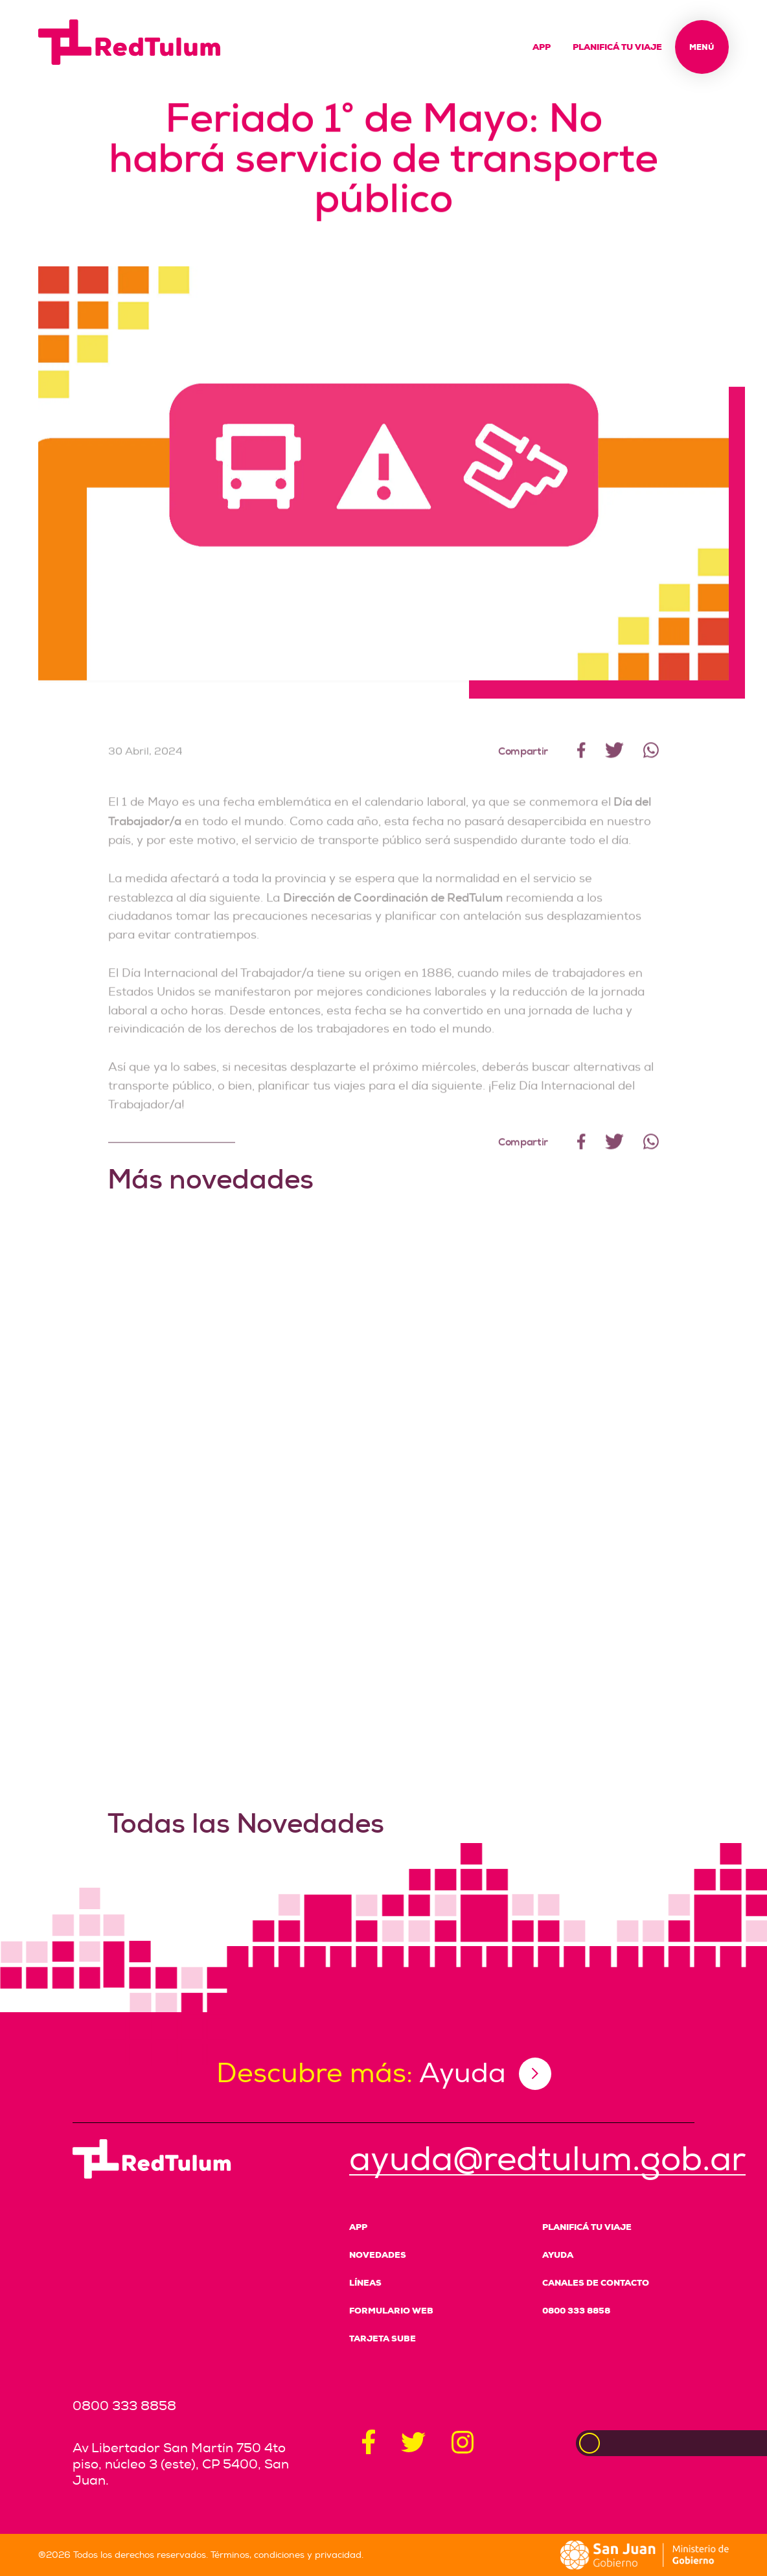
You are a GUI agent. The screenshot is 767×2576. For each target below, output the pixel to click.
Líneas (365, 2282)
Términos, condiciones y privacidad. (287, 2554)
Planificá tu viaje (617, 46)
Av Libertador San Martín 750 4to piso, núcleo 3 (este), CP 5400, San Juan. (181, 2464)
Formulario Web (391, 2310)
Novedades (377, 2254)
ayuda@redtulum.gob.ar (547, 2160)
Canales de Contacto (595, 2282)
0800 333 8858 (576, 2310)
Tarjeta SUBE (382, 2338)
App (541, 46)
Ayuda (557, 2254)
